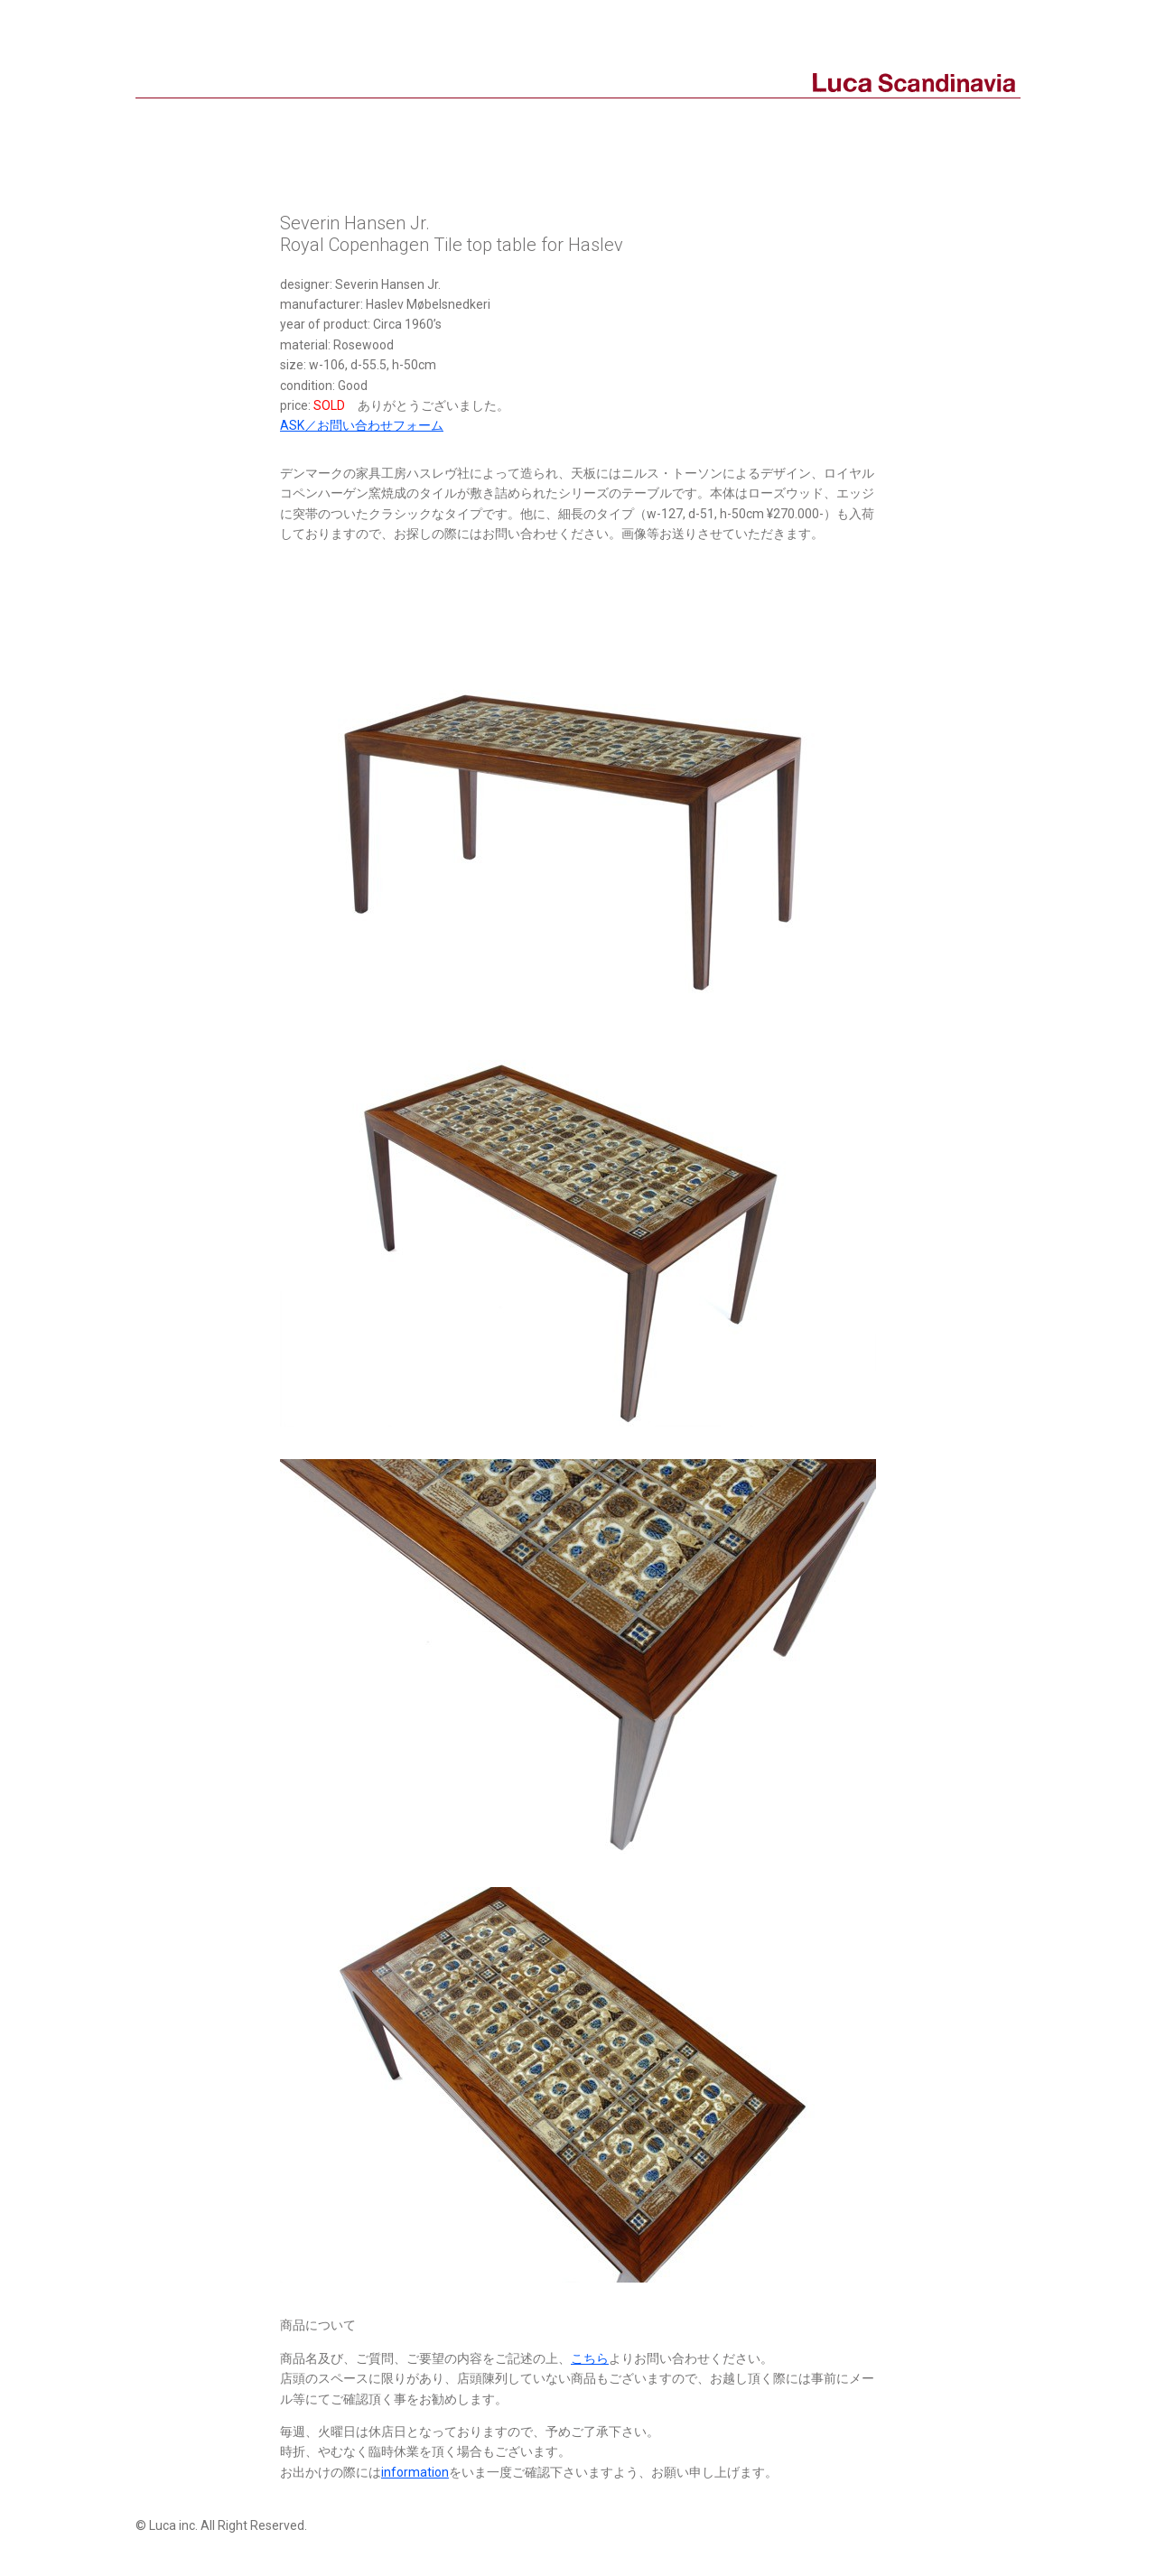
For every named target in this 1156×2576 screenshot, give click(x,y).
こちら (590, 2358)
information (415, 2472)
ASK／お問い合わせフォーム (361, 425)
